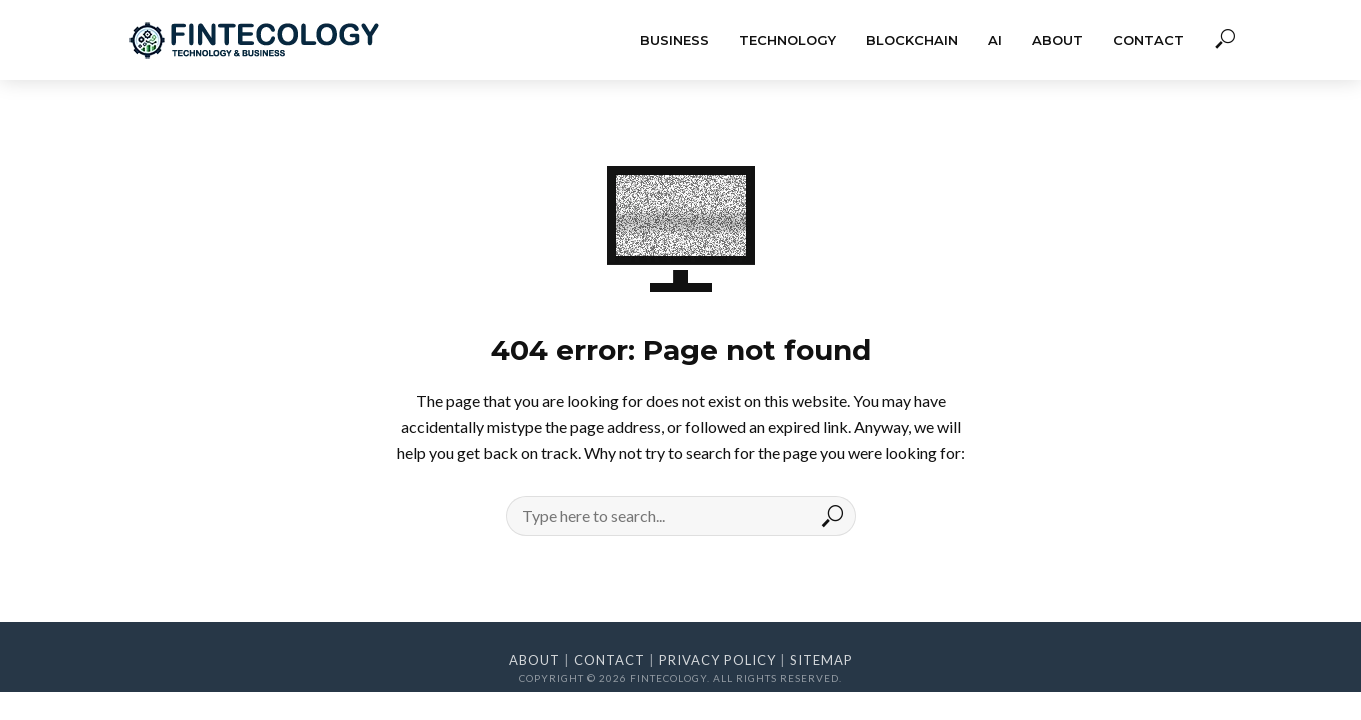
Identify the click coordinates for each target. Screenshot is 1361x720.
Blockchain (912, 40)
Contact (1148, 40)
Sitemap (821, 660)
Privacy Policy (717, 660)
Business (674, 40)
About (1057, 40)
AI (995, 40)
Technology (787, 40)
